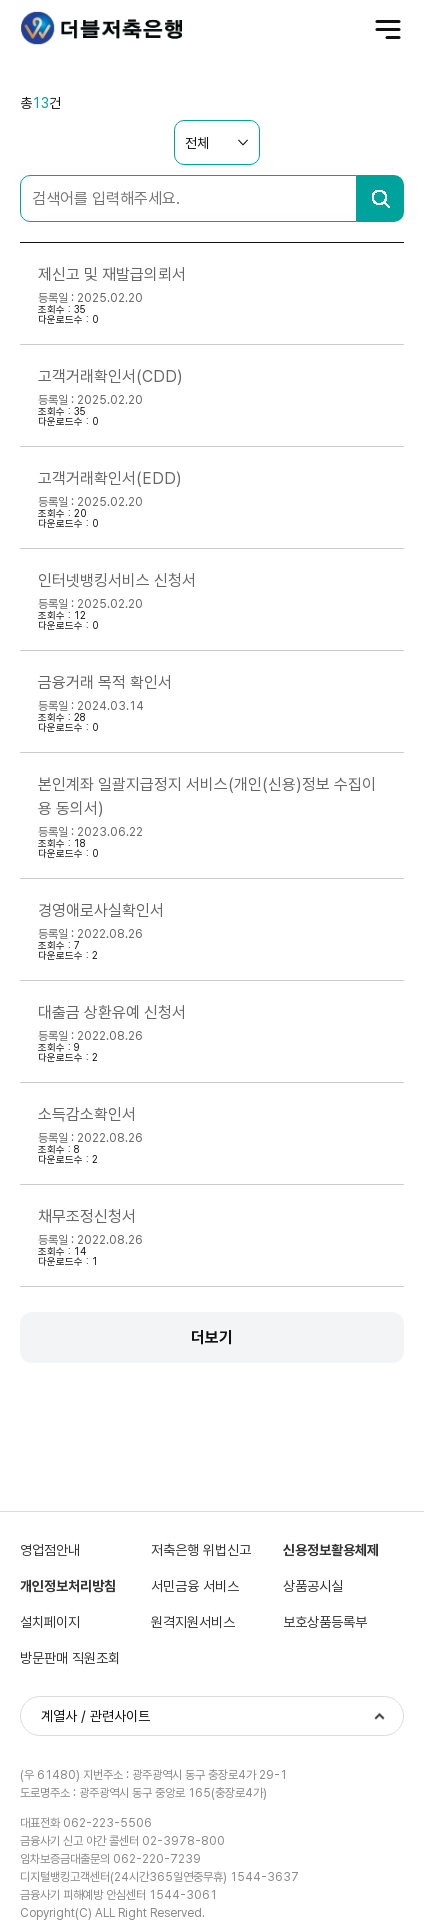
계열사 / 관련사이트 (95, 1716)
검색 (380, 198)
